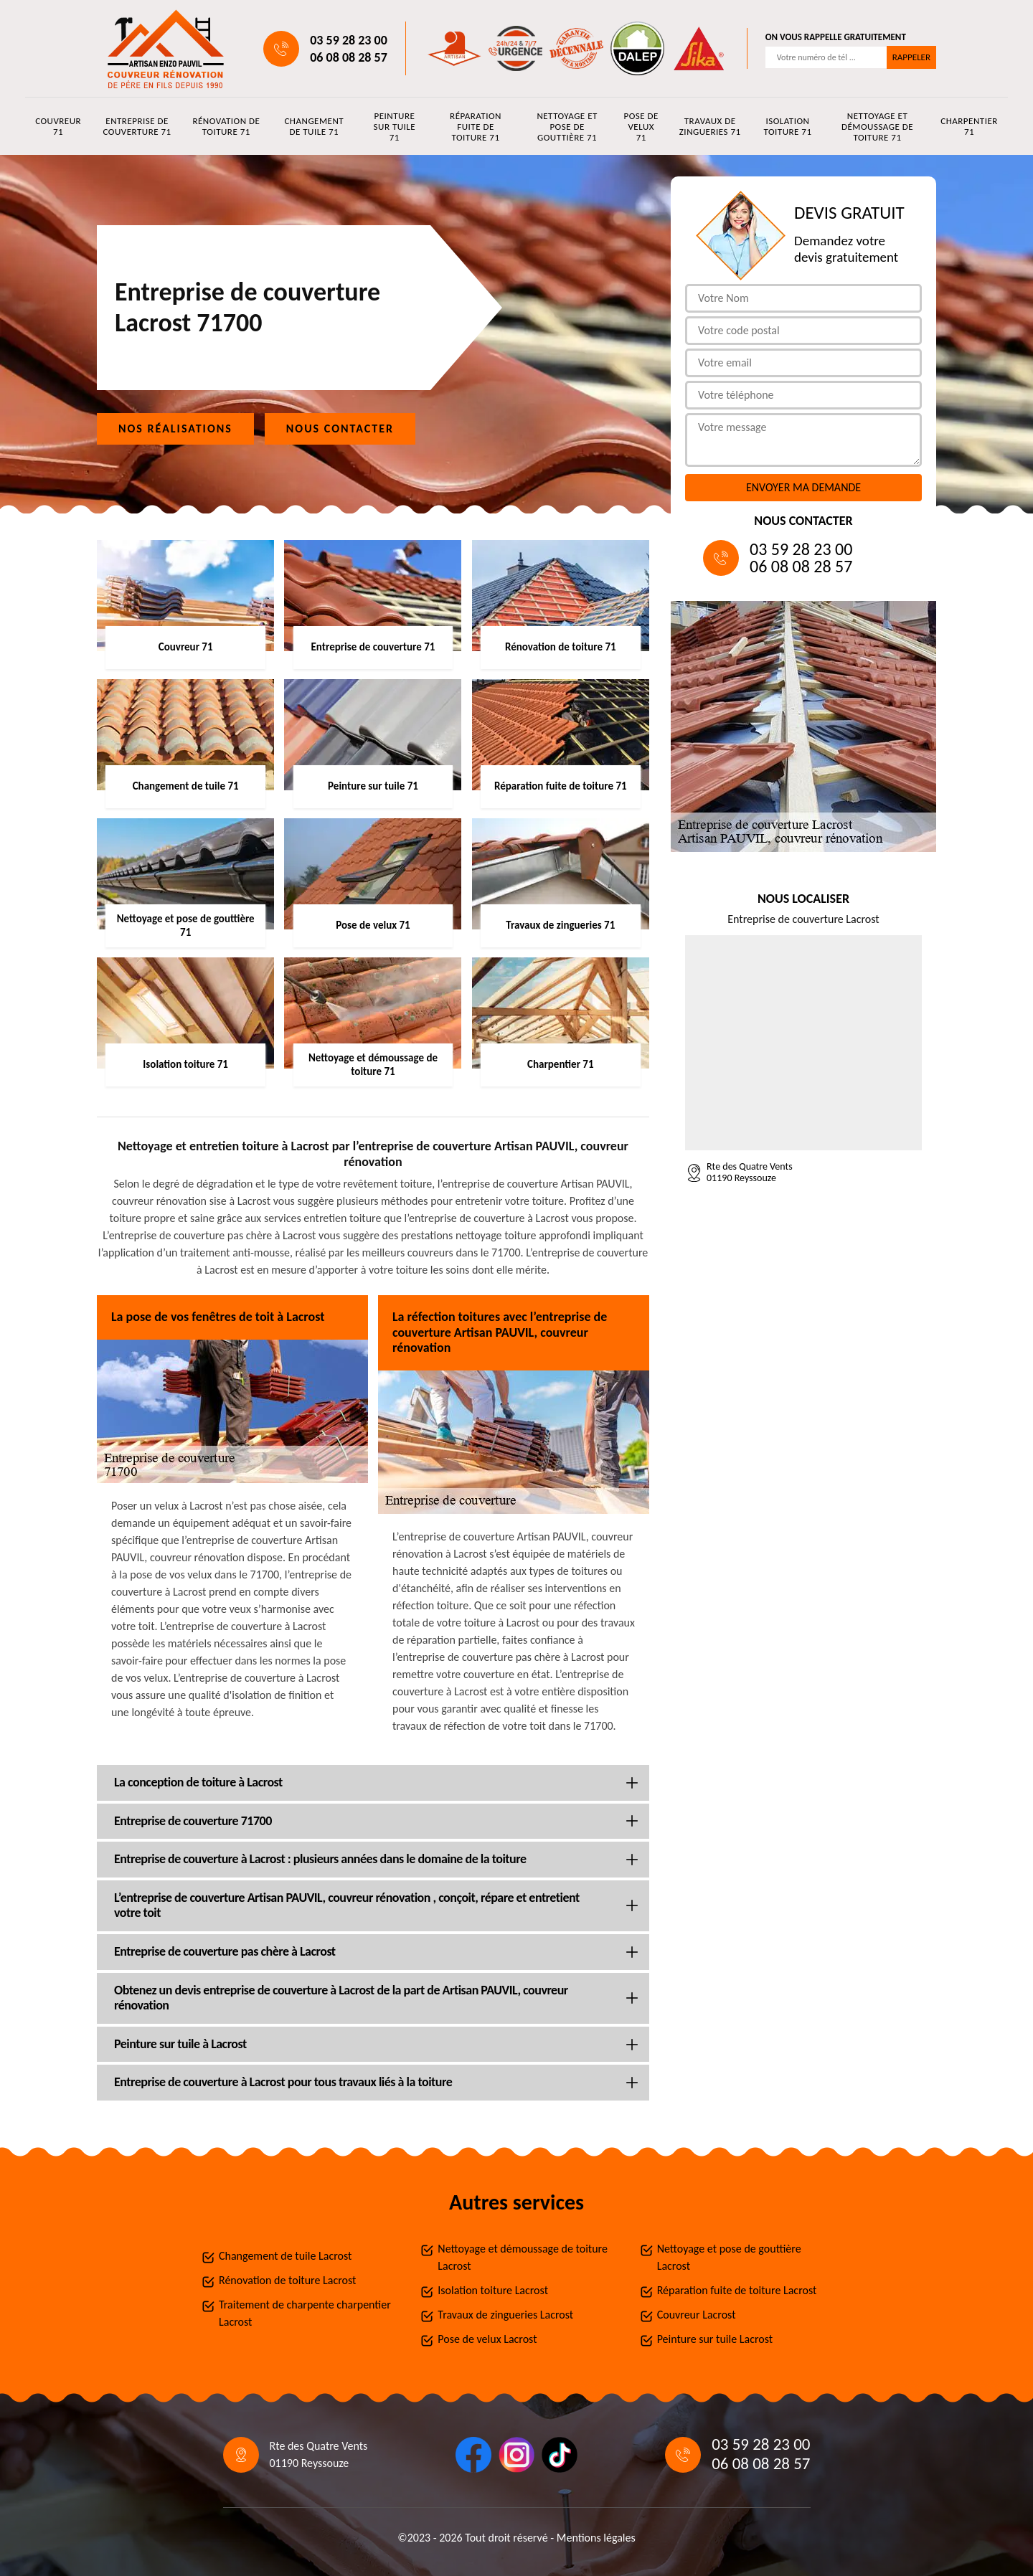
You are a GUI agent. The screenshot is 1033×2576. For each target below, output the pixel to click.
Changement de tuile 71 (314, 126)
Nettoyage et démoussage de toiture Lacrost (523, 2257)
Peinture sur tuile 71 (395, 126)
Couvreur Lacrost (696, 2314)
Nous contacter (340, 428)
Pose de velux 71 (641, 126)
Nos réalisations (175, 428)
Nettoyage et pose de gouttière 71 (567, 126)
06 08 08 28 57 (348, 57)
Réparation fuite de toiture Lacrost (737, 2290)
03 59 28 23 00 (348, 40)
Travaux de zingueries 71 (710, 126)
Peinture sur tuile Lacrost (715, 2339)
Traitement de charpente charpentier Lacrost (305, 2313)
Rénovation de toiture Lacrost (287, 2280)
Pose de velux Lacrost (487, 2339)
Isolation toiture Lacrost (493, 2290)
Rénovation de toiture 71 (226, 126)
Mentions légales (596, 2537)
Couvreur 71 (58, 126)
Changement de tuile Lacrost (285, 2256)
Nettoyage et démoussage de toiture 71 (877, 126)
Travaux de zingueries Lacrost (505, 2314)
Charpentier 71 (969, 126)
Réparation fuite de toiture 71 (475, 126)
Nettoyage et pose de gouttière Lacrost (729, 2257)
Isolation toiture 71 (787, 126)
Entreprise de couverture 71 (137, 126)
